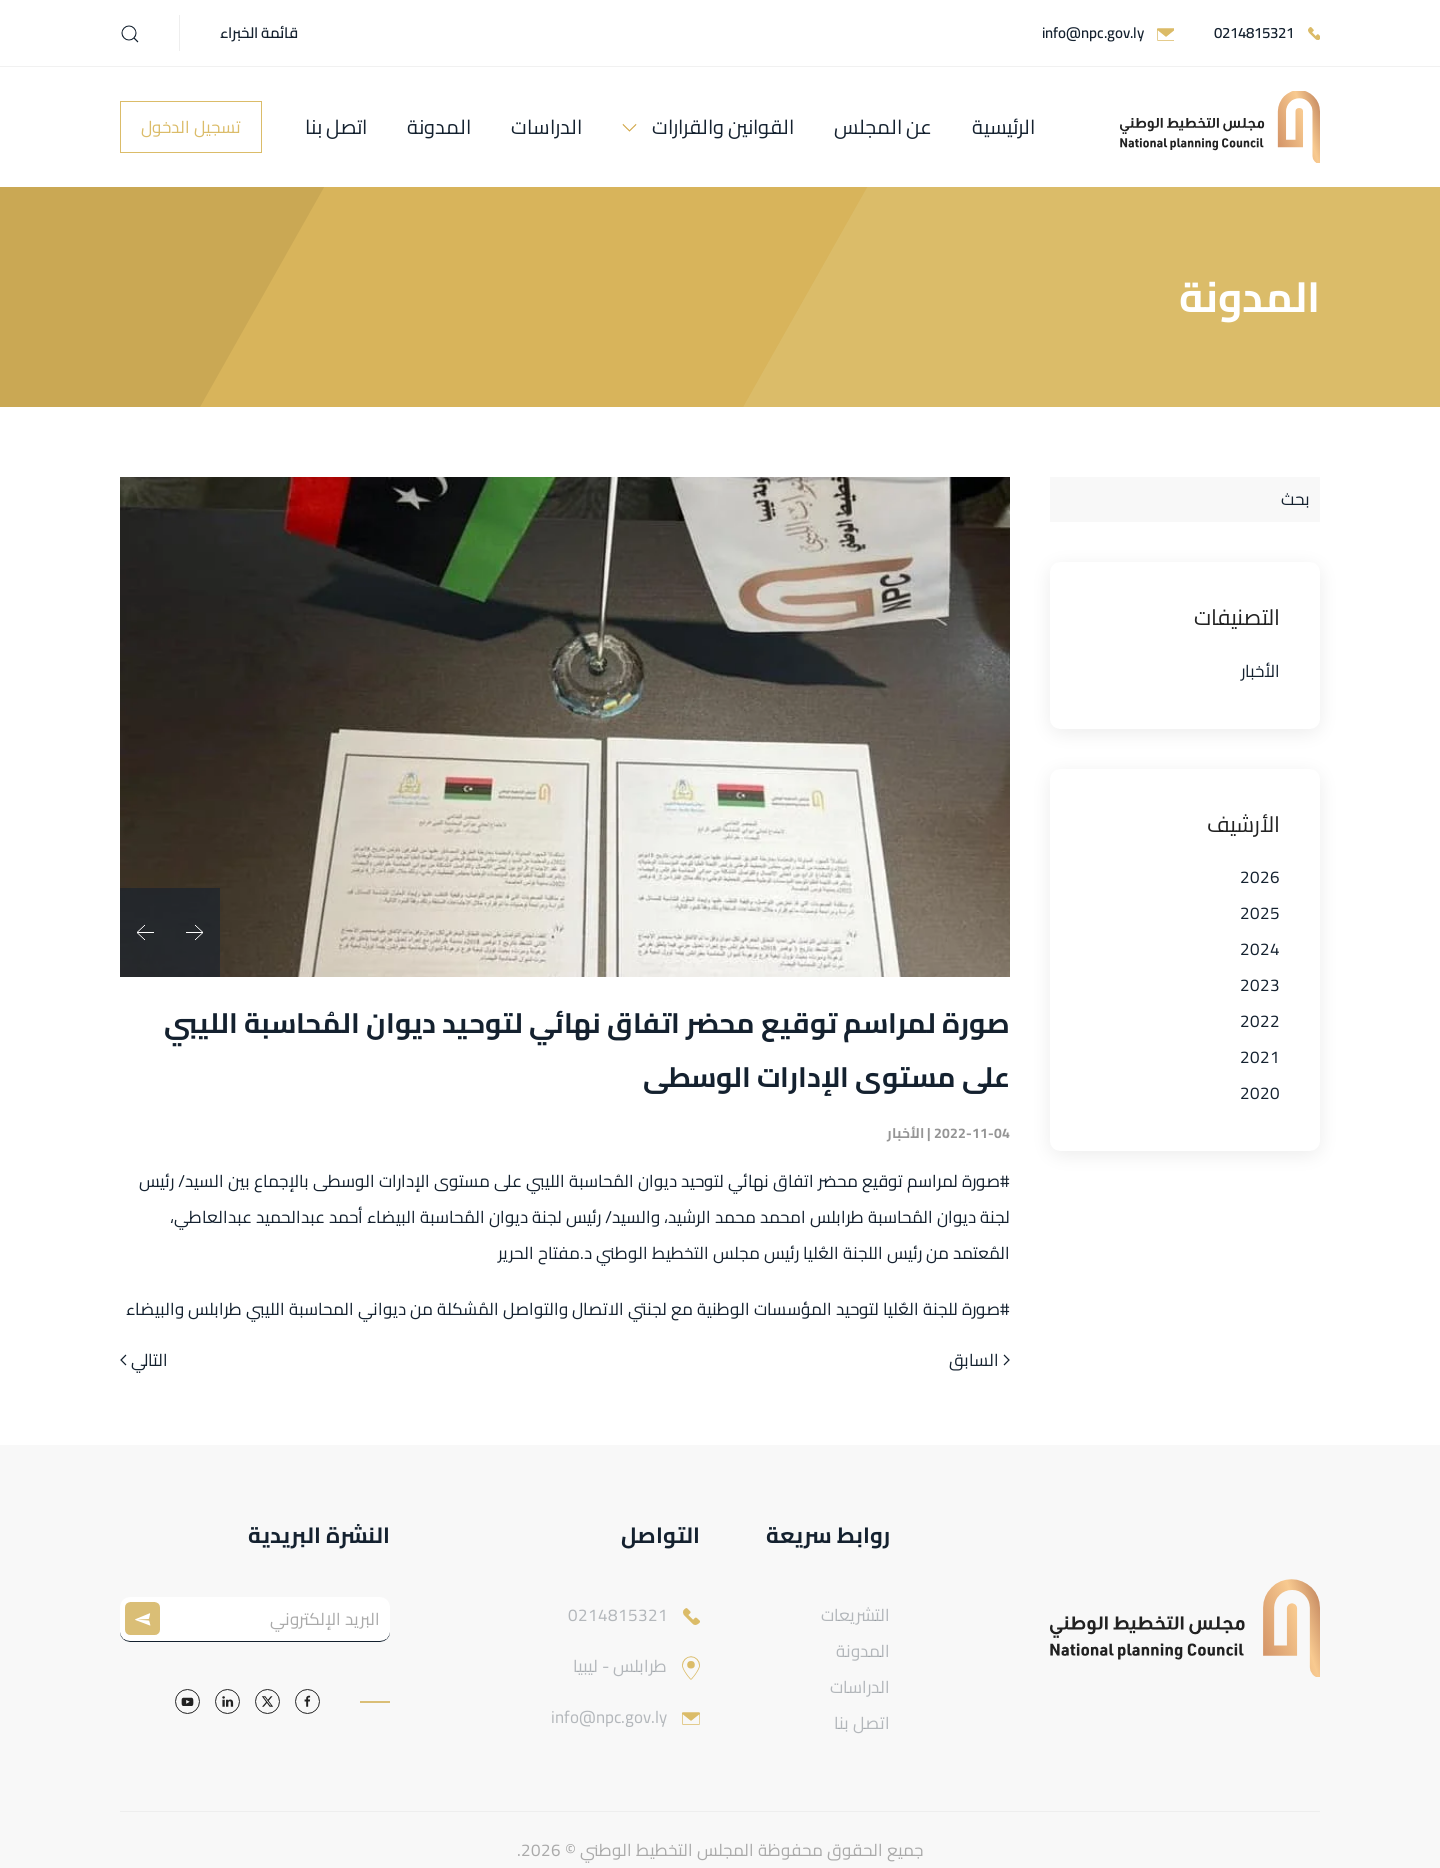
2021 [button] (1260, 1057)
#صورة (986, 1181)
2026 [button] (1260, 877)
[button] (130, 34)
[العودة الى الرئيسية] (1220, 127)
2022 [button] (1260, 1021)
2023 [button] (1260, 985)
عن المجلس (883, 126)
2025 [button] (1260, 913)
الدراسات (546, 126)
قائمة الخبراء (259, 32)
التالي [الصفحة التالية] (144, 1361)
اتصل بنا (336, 126)
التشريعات (855, 1615)
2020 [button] (1260, 1093)
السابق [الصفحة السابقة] (979, 1361)
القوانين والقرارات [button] (723, 126)
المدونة (439, 126)
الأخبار (1260, 671)
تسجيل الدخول (191, 127)
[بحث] (1185, 499)
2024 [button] (1260, 949)
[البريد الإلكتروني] (255, 1619)
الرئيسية (1003, 126)
